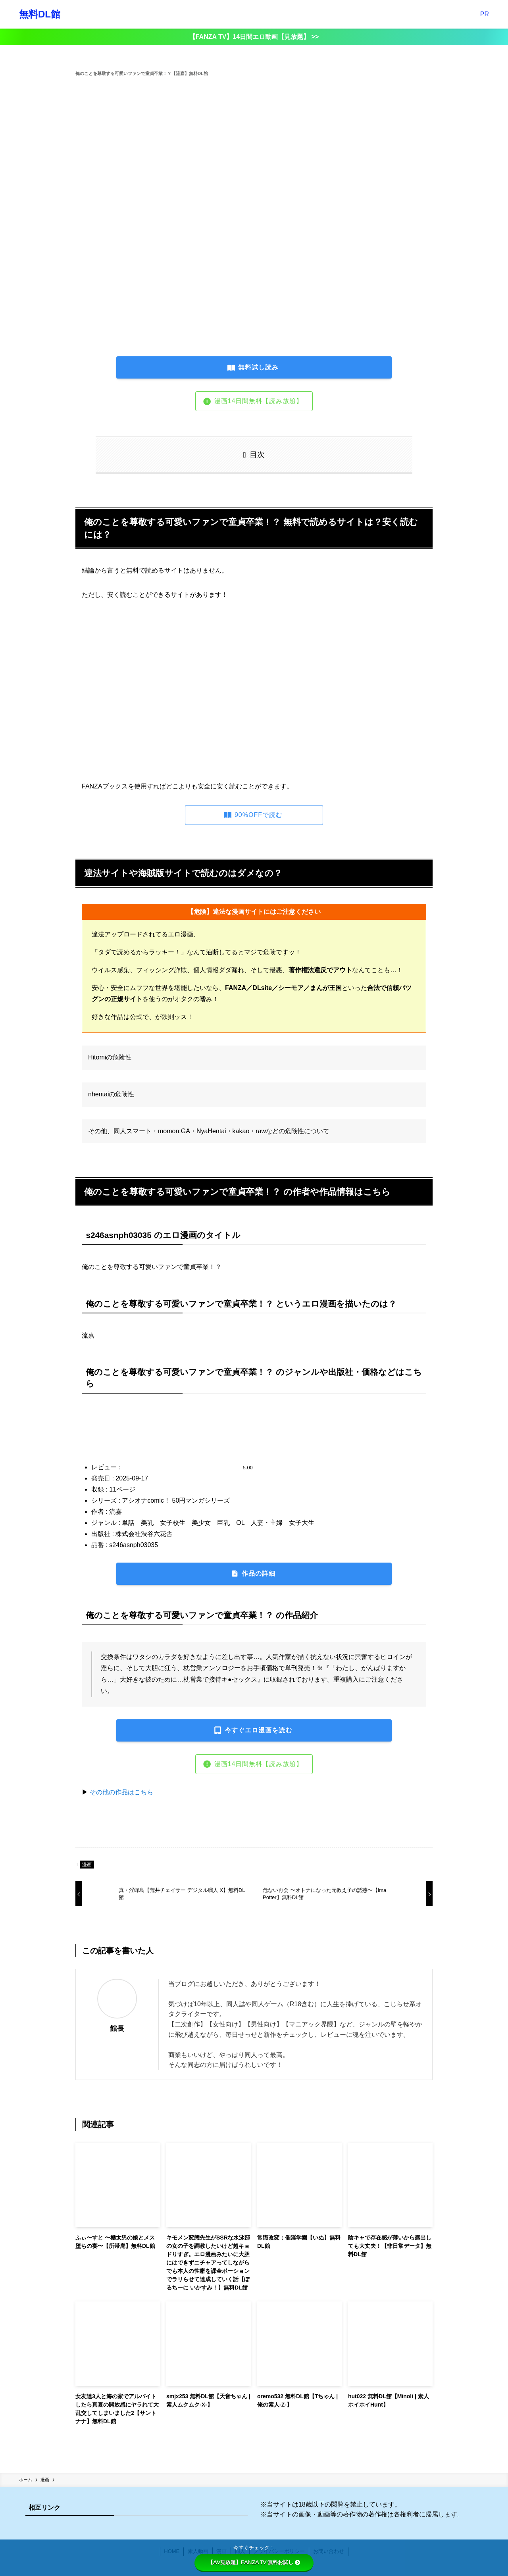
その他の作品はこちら (121, 1792)
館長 (117, 2028)
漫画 (87, 1864)
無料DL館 (39, 14)
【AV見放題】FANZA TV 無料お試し (254, 2562)
